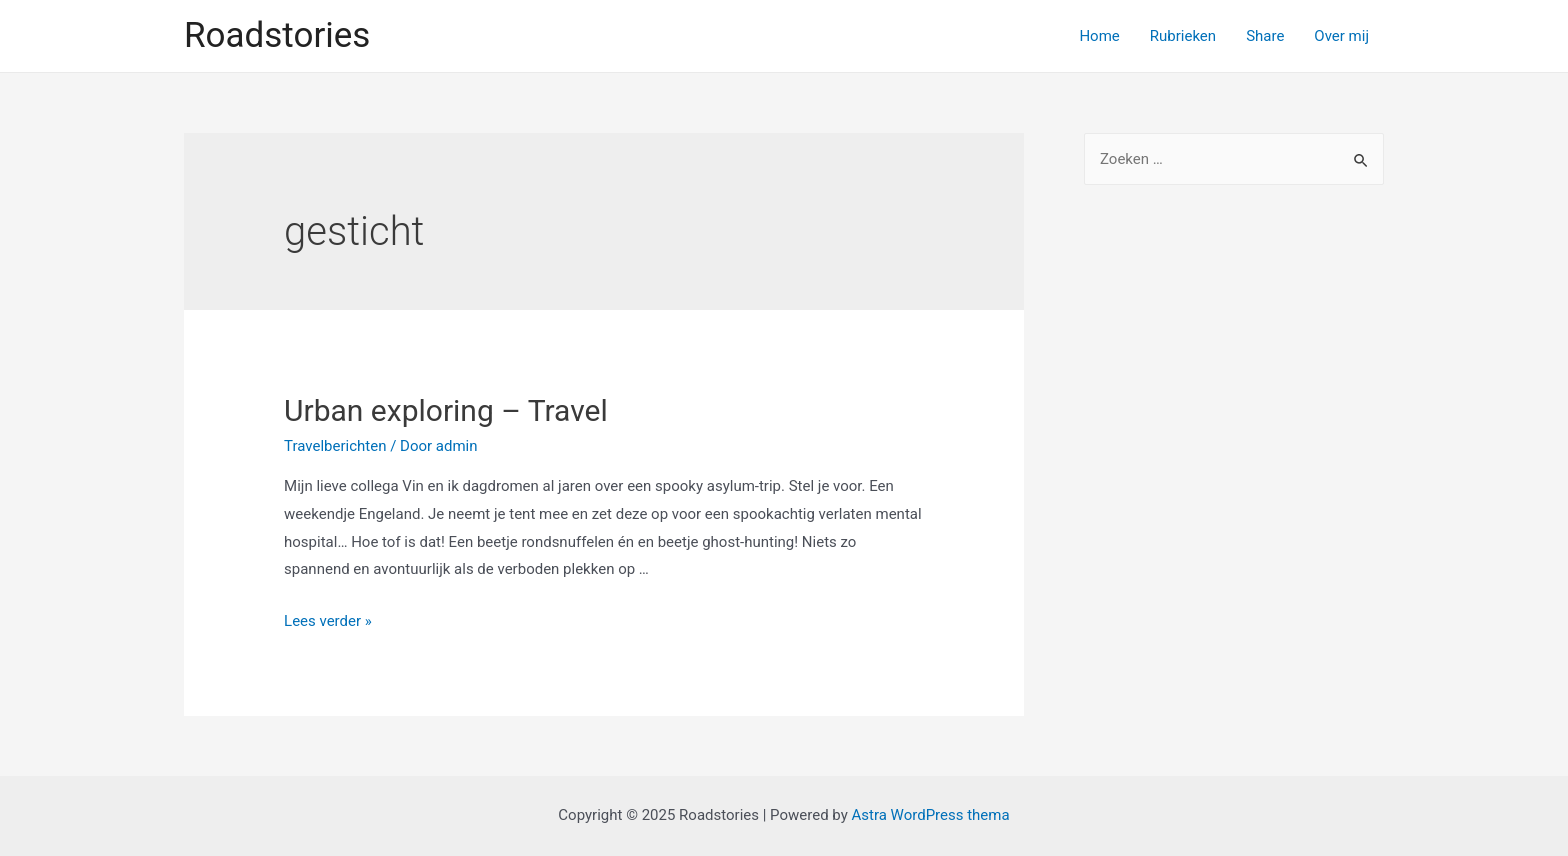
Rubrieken (1183, 36)
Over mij (1341, 36)
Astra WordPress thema (930, 815)
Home (1099, 36)
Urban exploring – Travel (446, 410)
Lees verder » (328, 621)
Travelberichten (335, 446)
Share (1265, 36)
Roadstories (277, 35)
